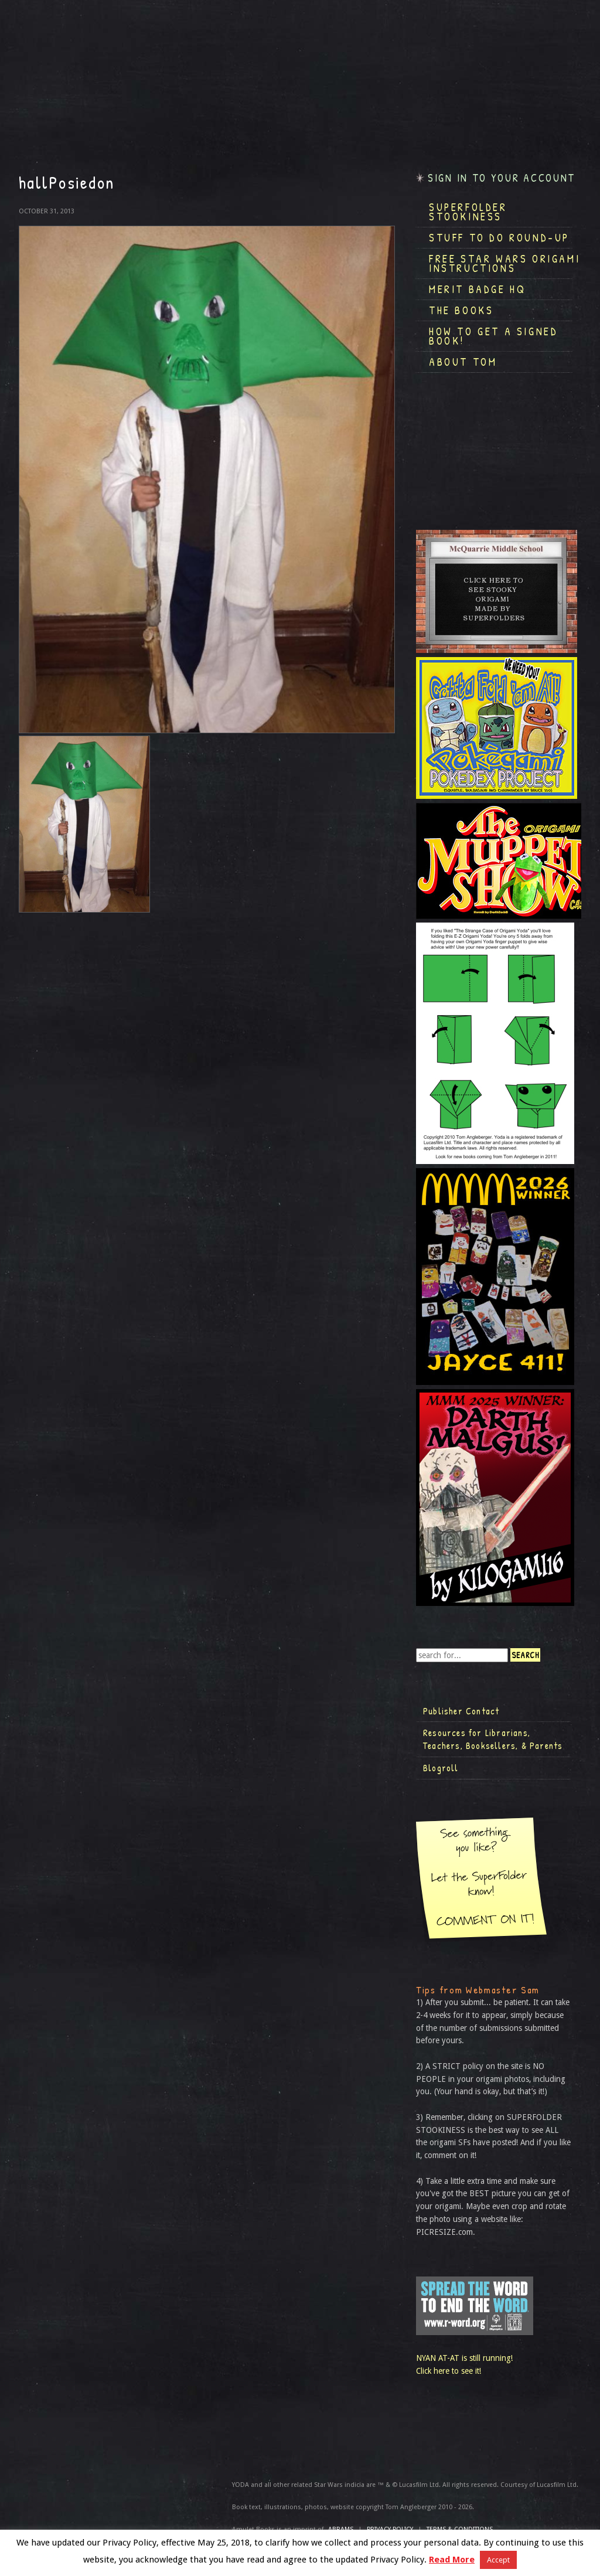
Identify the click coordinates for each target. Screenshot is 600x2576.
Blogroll (441, 1767)
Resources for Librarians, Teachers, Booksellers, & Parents (492, 1739)
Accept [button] (498, 2559)
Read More (452, 2559)
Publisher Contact (461, 1710)
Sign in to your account (501, 178)
